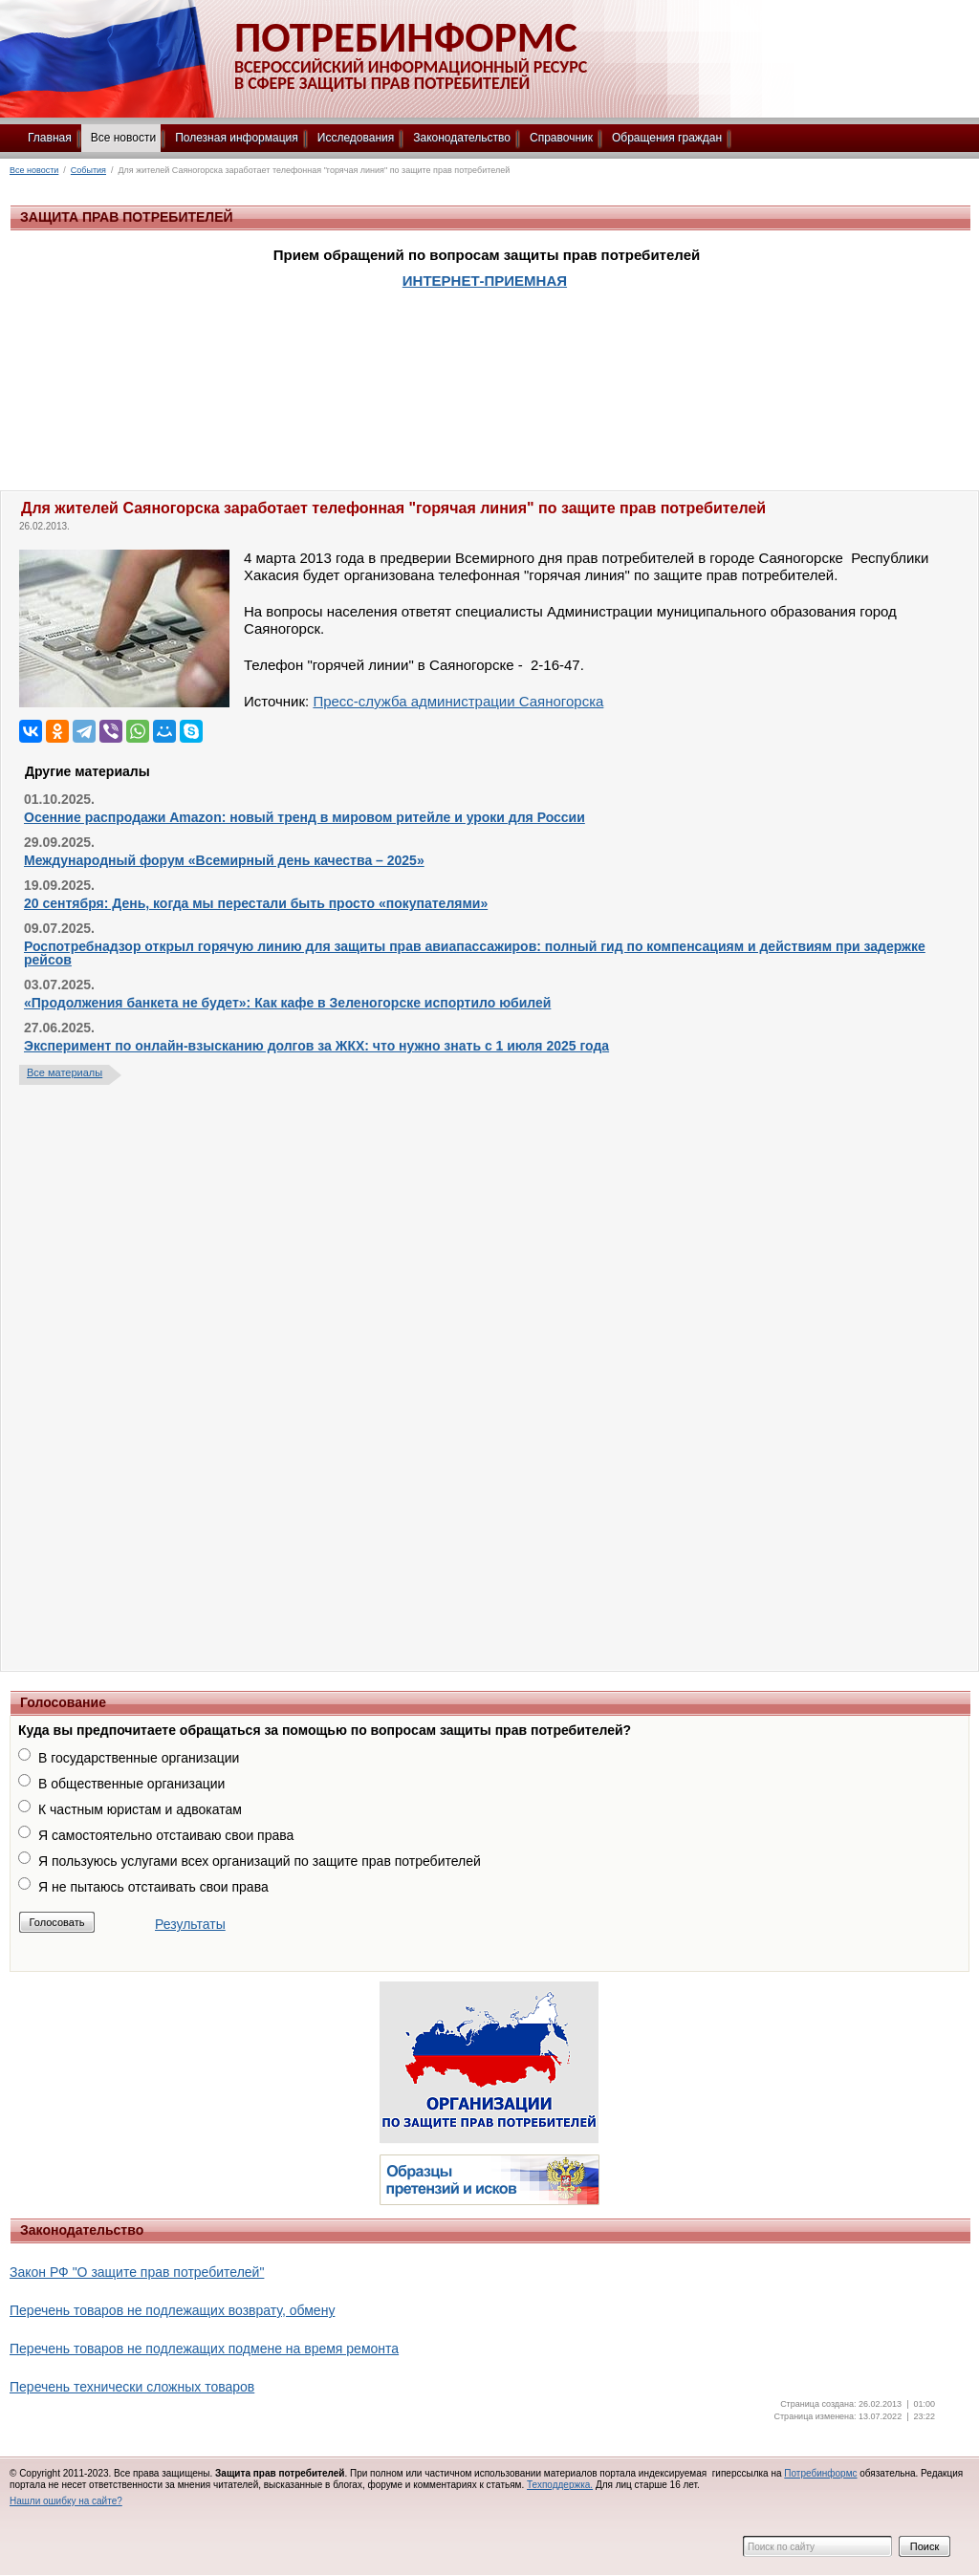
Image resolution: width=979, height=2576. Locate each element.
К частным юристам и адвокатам (140, 1809)
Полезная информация (236, 137)
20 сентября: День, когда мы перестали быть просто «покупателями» (256, 903)
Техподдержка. (560, 2484)
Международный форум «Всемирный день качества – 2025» (224, 860)
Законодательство (462, 137)
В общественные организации (131, 1783)
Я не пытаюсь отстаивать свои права (153, 1886)
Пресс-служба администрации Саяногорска (458, 701)
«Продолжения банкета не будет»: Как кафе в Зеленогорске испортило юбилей (287, 1002)
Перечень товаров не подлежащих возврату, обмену (172, 2310)
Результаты (190, 1924)
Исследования (355, 137)
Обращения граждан (667, 137)
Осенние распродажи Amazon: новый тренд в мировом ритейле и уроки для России (304, 817)
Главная (50, 137)
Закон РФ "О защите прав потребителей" (137, 2272)
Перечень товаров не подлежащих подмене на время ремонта (204, 2348)
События (88, 170)
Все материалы (64, 1072)
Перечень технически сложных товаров (132, 2386)
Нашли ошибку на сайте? (66, 2501)
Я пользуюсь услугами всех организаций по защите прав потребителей (259, 1861)
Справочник (561, 137)
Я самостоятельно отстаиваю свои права (166, 1835)
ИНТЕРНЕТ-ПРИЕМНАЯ (484, 280)
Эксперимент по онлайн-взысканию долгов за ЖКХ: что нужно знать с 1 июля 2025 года (316, 1045)
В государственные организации (138, 1757)
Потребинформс (820, 2473)
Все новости (123, 137)
